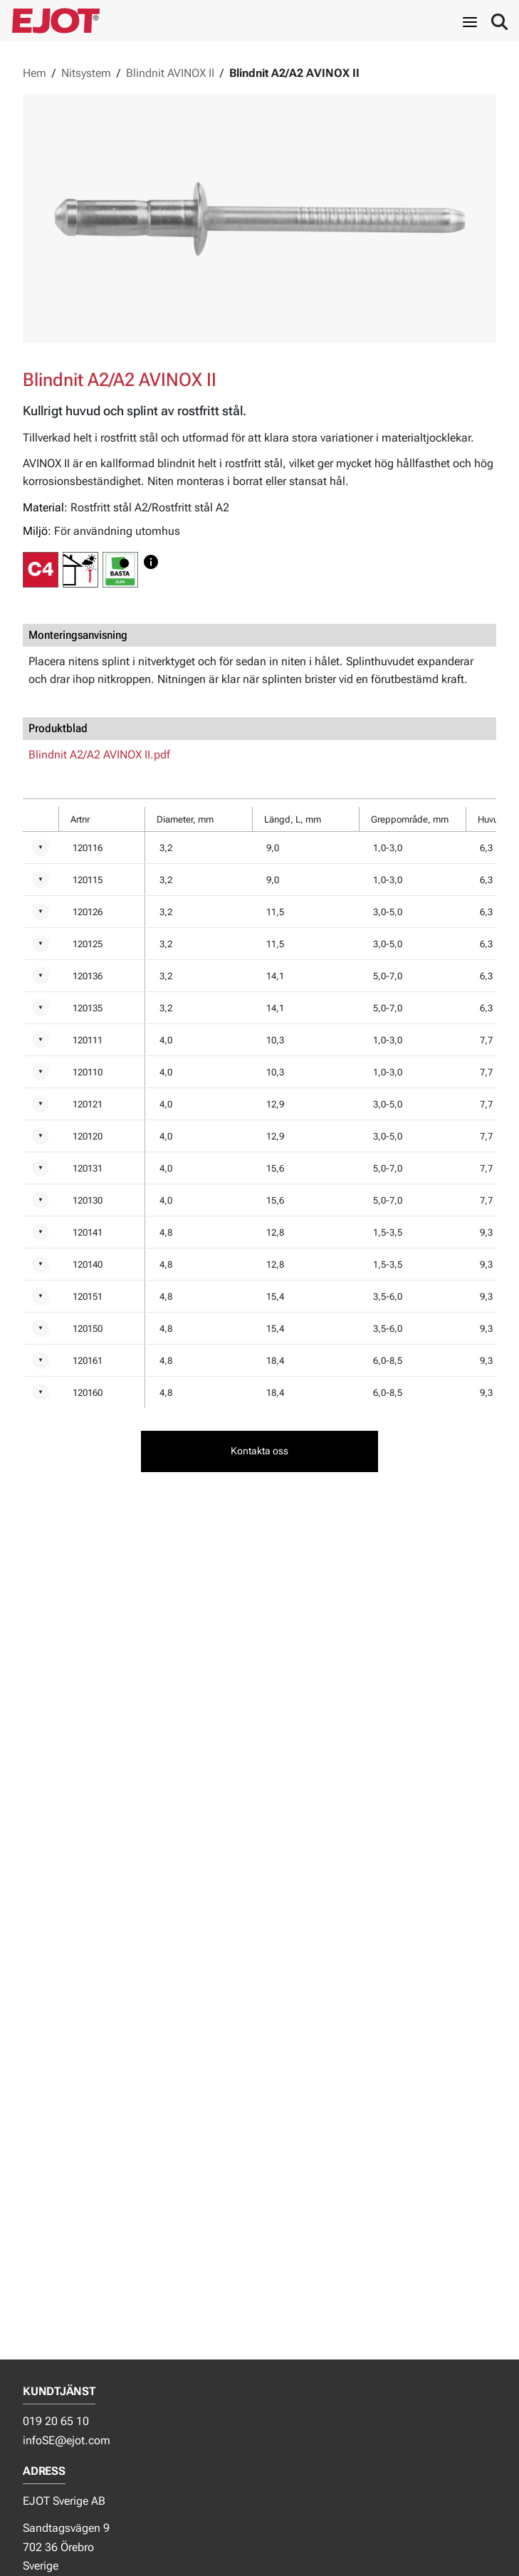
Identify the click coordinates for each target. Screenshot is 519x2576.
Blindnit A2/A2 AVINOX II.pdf (99, 754)
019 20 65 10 (56, 2421)
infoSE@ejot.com (66, 2440)
